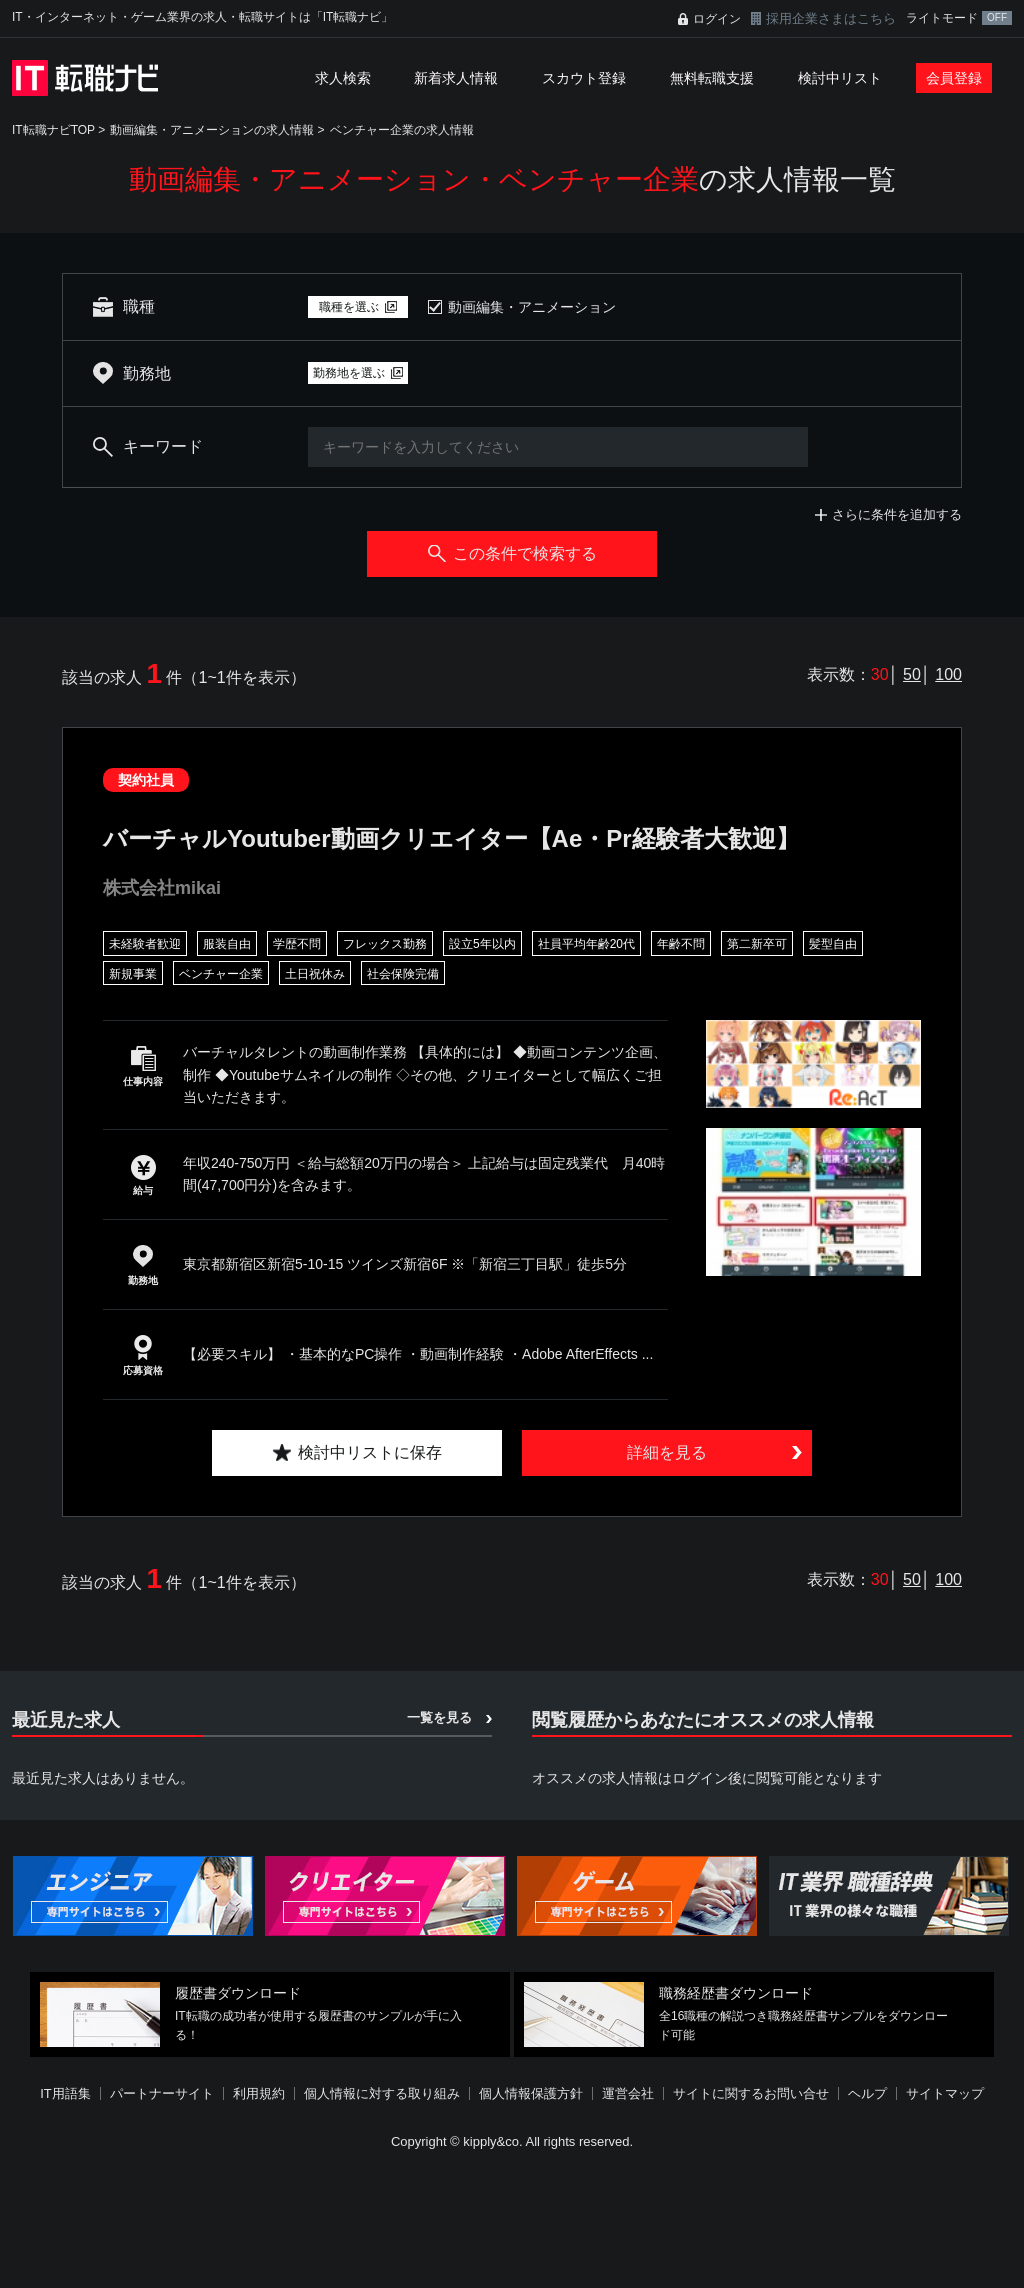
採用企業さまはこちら (831, 18)
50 (912, 674)
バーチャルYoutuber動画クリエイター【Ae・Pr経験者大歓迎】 (451, 838)
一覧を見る (439, 1717)
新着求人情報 (456, 78)
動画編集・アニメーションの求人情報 (212, 130)
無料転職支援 (712, 78)
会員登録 (954, 78)
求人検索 (343, 78)
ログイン (717, 19)
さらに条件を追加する (897, 514)
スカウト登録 (584, 78)
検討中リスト (840, 78)
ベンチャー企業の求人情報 (402, 130)
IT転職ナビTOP (53, 130)
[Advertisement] (512, 2222)
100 (948, 674)
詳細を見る (667, 1452)
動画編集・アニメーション (532, 307)
